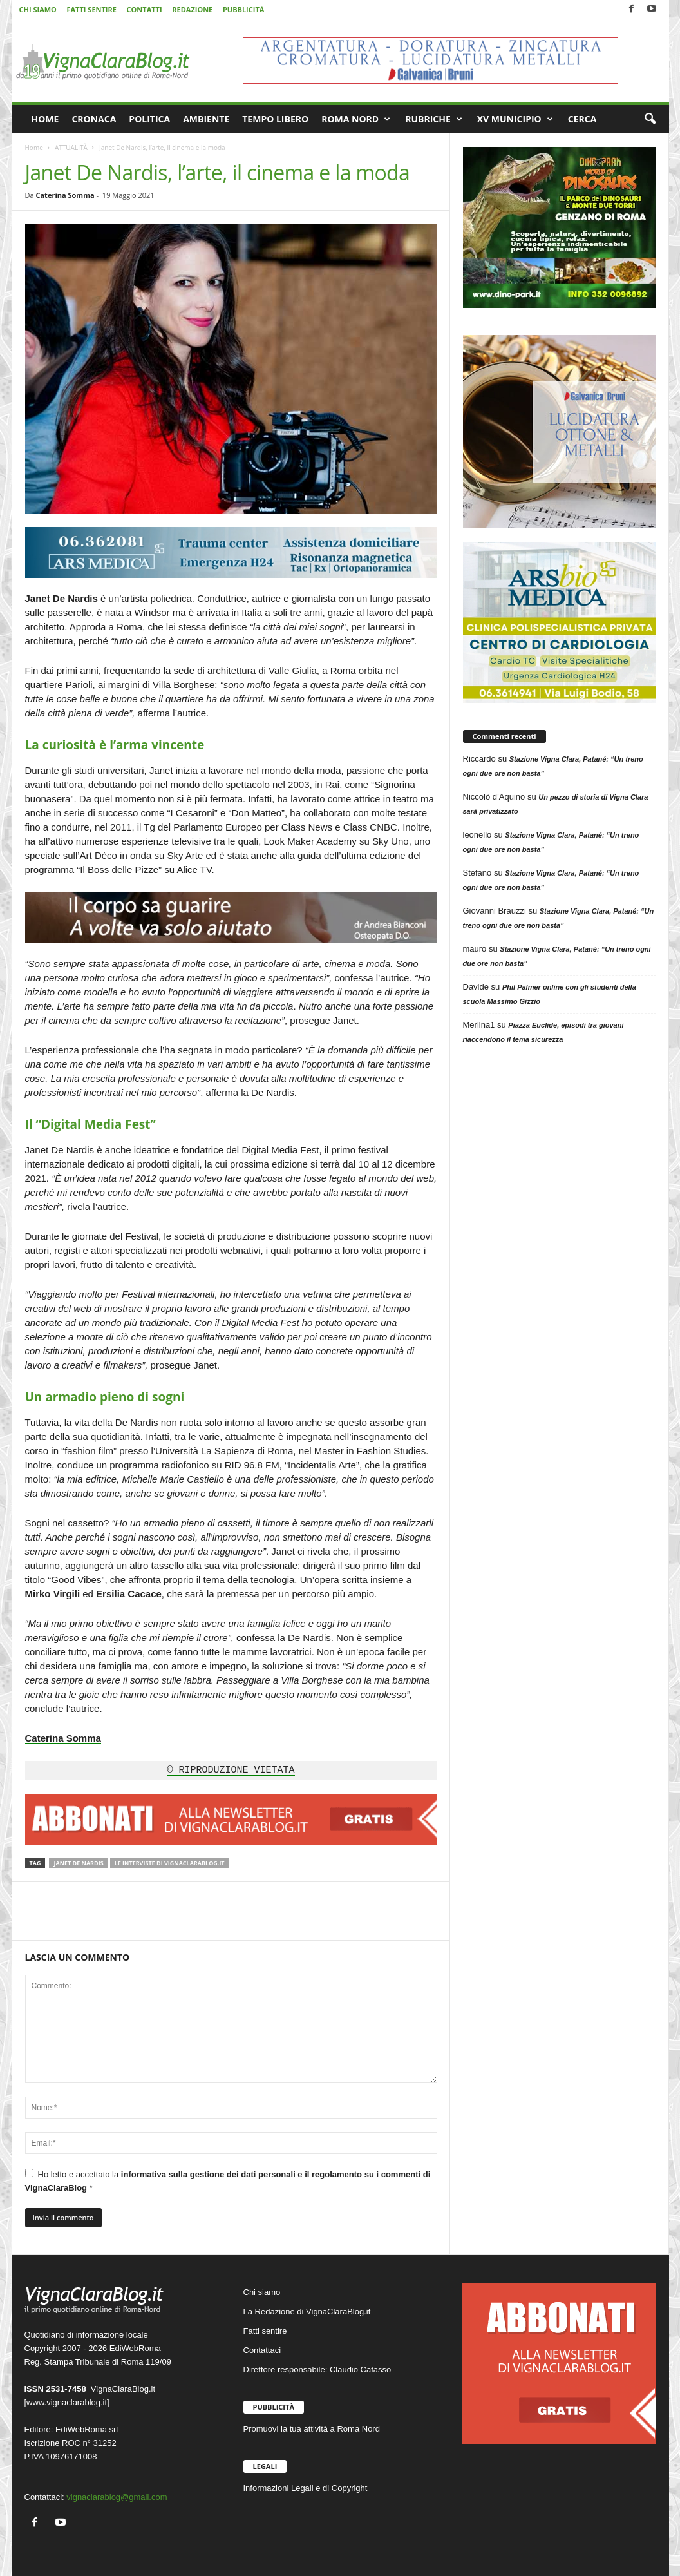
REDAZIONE (192, 9)
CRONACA (93, 119)
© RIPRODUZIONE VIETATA (230, 1770)
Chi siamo (262, 2292)
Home (34, 147)
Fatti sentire (265, 2331)
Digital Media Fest (280, 1149)
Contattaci (262, 2350)
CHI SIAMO (38, 9)
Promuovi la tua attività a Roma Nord (311, 2429)
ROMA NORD (355, 119)
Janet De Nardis (78, 1863)
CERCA (582, 119)
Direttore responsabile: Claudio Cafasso (317, 2369)
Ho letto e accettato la (228, 2181)
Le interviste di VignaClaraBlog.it (170, 1863)
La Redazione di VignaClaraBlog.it (307, 2311)
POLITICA (149, 119)
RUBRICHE (433, 119)
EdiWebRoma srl (86, 2429)
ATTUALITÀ (71, 147)
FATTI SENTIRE (91, 9)
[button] (650, 119)
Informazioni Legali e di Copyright (305, 2488)
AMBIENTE (206, 119)
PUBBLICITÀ (243, 9)
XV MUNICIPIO (515, 119)
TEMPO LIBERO (275, 119)
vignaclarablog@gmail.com (116, 2497)
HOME (45, 119)
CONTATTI (144, 9)
